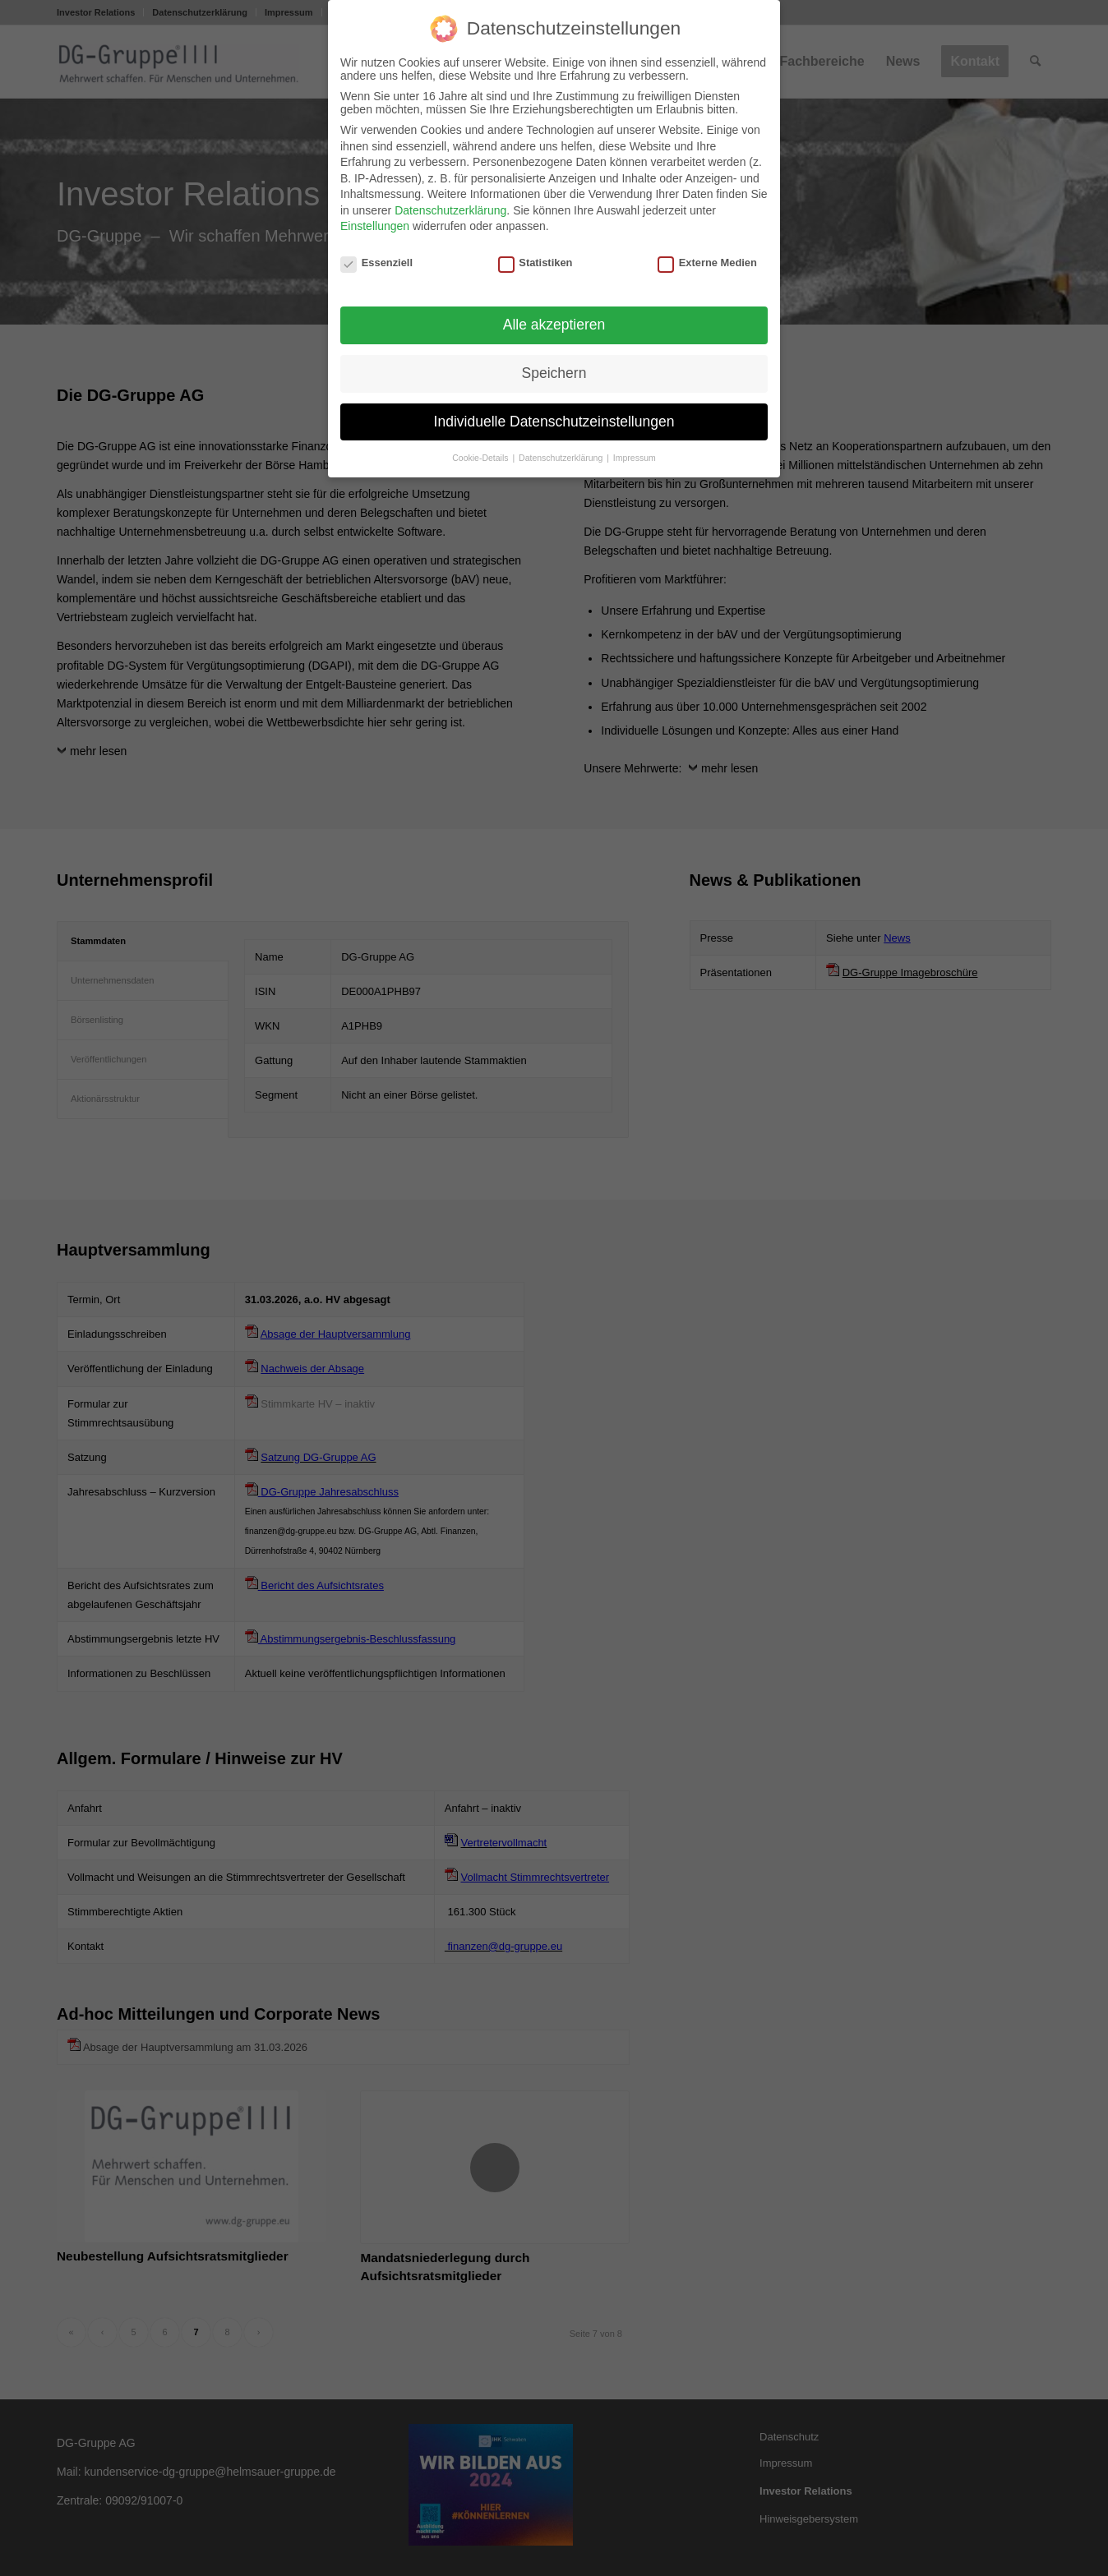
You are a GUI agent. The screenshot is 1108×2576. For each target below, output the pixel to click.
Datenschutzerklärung (450, 210)
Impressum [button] (634, 458)
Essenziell (376, 262)
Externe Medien (707, 262)
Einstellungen (374, 226)
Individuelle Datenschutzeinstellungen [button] (554, 421)
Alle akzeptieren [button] (554, 324)
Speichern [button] (554, 373)
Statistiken (535, 262)
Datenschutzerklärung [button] (562, 458)
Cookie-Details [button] (481, 458)
